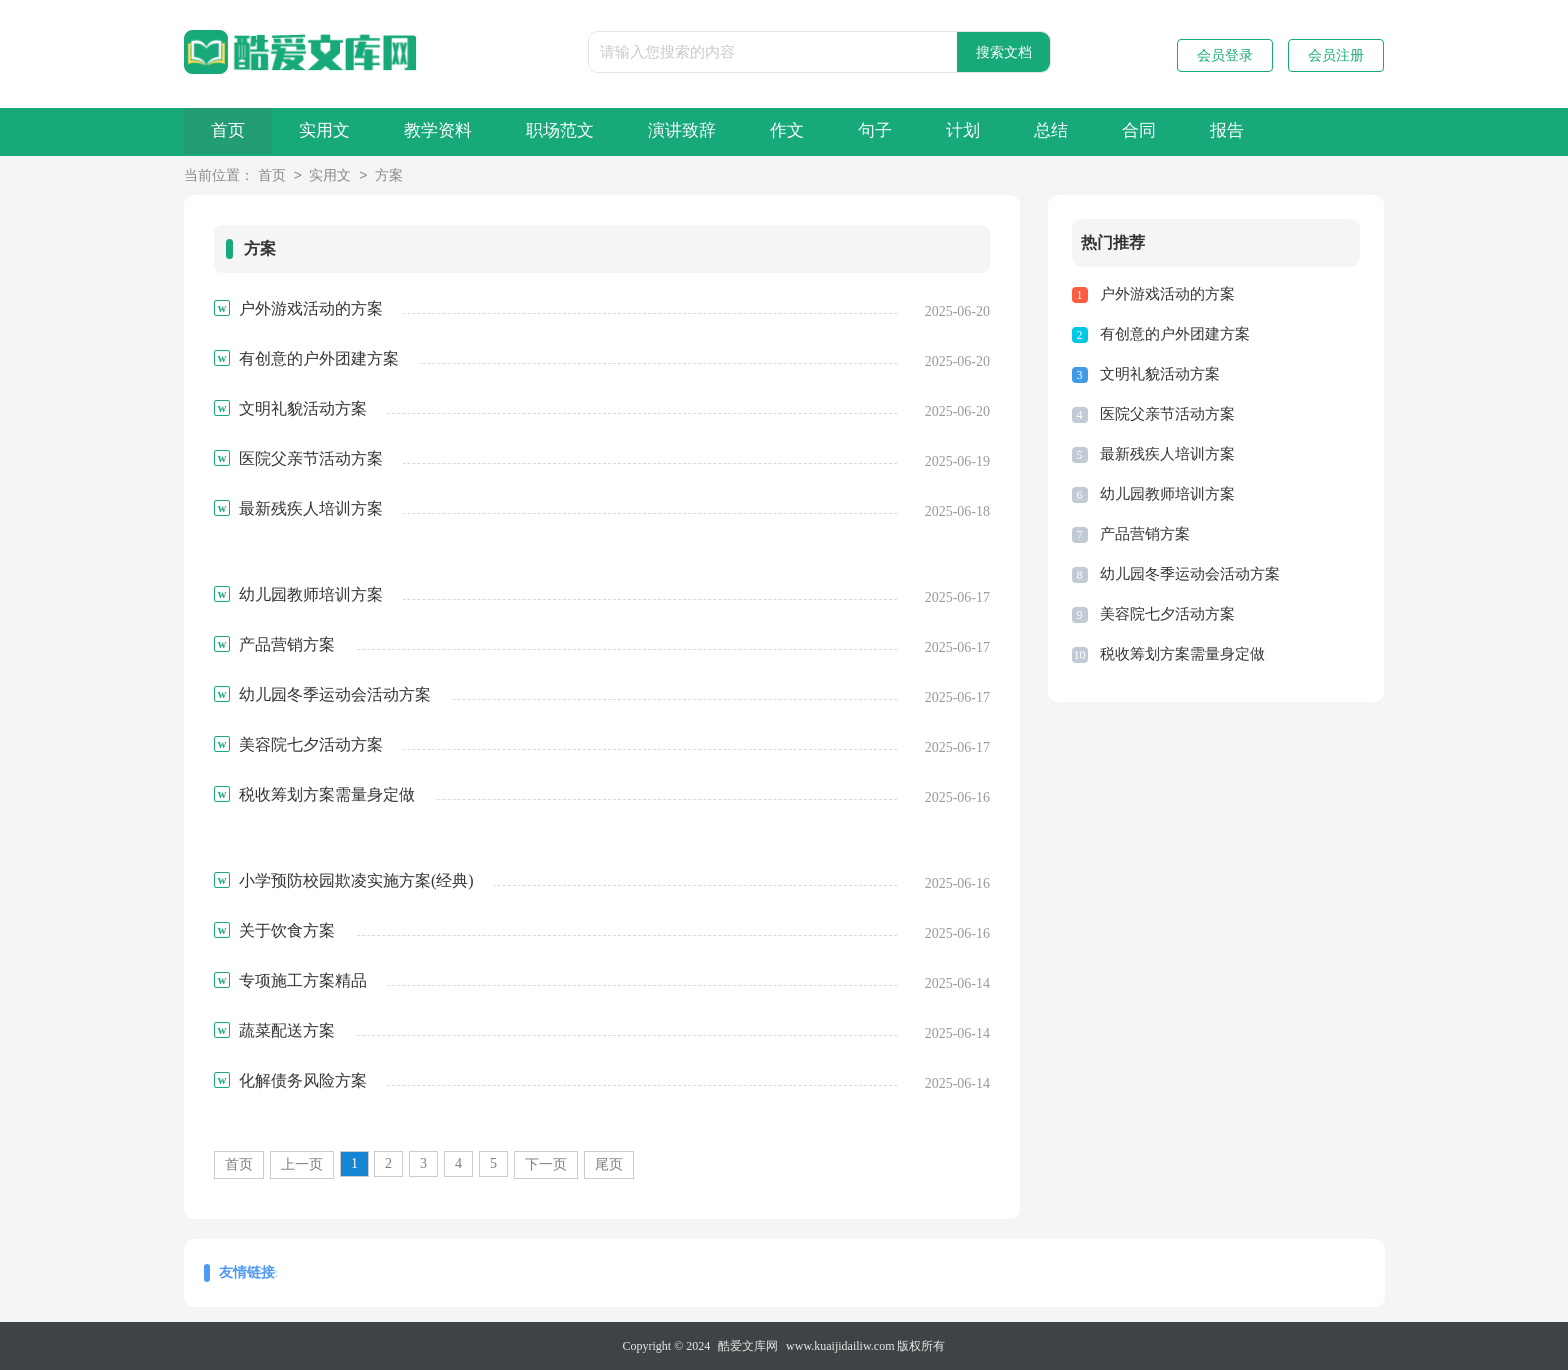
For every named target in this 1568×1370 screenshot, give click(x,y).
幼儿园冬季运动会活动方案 (1190, 574)
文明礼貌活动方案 (1160, 374)
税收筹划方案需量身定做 (1182, 654)
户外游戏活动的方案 (1167, 294)
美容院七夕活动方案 (1167, 614)
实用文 (336, 131)
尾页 (609, 1164)
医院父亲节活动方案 (1167, 414)
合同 (1215, 131)
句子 (927, 131)
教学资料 (458, 131)
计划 (1023, 131)
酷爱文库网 (748, 1346)
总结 (1119, 131)
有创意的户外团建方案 (1175, 334)
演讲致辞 (718, 131)
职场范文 (588, 131)
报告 (1311, 131)
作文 (831, 131)
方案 (389, 176)
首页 (232, 131)
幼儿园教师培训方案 (1167, 494)
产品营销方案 (1145, 534)
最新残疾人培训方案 (1167, 454)
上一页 (302, 1164)
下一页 (546, 1164)
